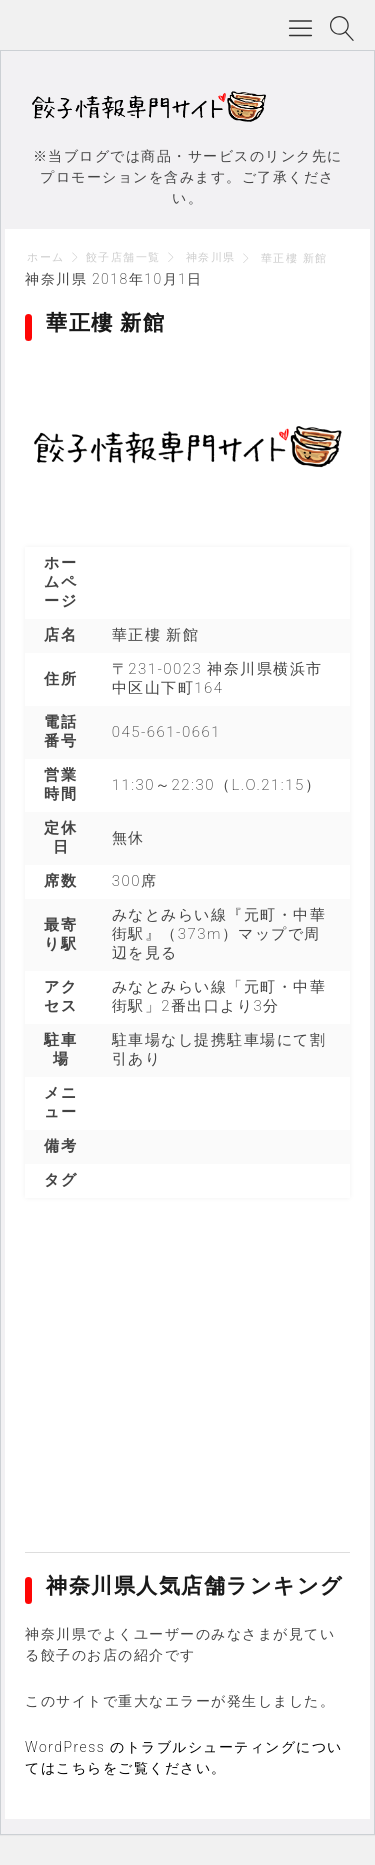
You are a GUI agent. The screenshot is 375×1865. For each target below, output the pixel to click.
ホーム (46, 257)
